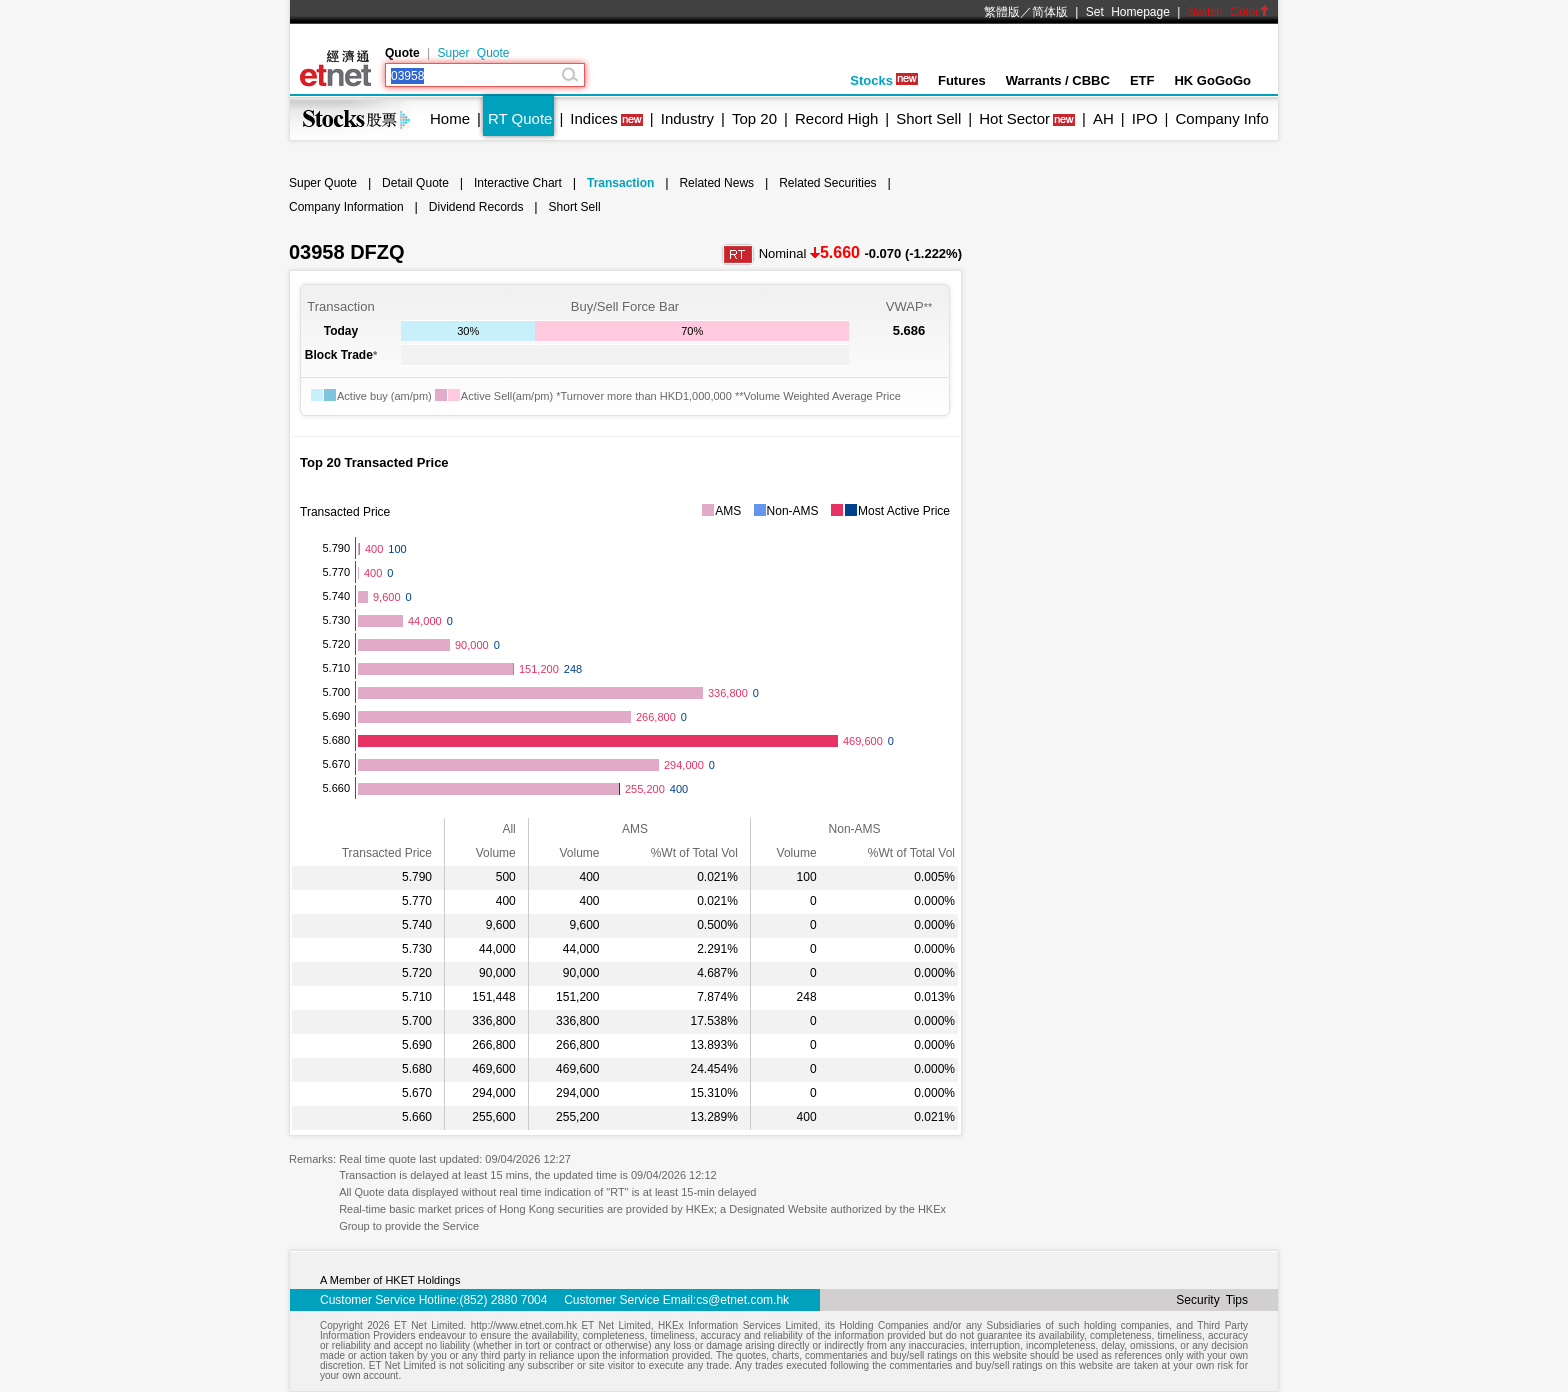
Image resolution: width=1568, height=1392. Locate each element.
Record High (836, 118)
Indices (594, 118)
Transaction (620, 183)
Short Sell (928, 118)
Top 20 (754, 118)
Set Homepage (1128, 12)
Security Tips (1212, 1300)
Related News (716, 183)
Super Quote (473, 53)
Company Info (1221, 118)
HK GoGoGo (1212, 80)
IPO (1145, 118)
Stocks (884, 80)
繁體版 (1002, 12)
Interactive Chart (518, 183)
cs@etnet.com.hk (742, 1300)
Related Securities (827, 183)
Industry (687, 118)
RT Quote (520, 118)
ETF (1142, 80)
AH (1103, 118)
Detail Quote (415, 183)
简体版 (1050, 12)
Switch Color (1229, 12)
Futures (962, 80)
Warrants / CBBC (1058, 80)
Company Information (346, 207)
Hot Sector (1014, 118)
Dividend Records (476, 207)
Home (450, 118)
